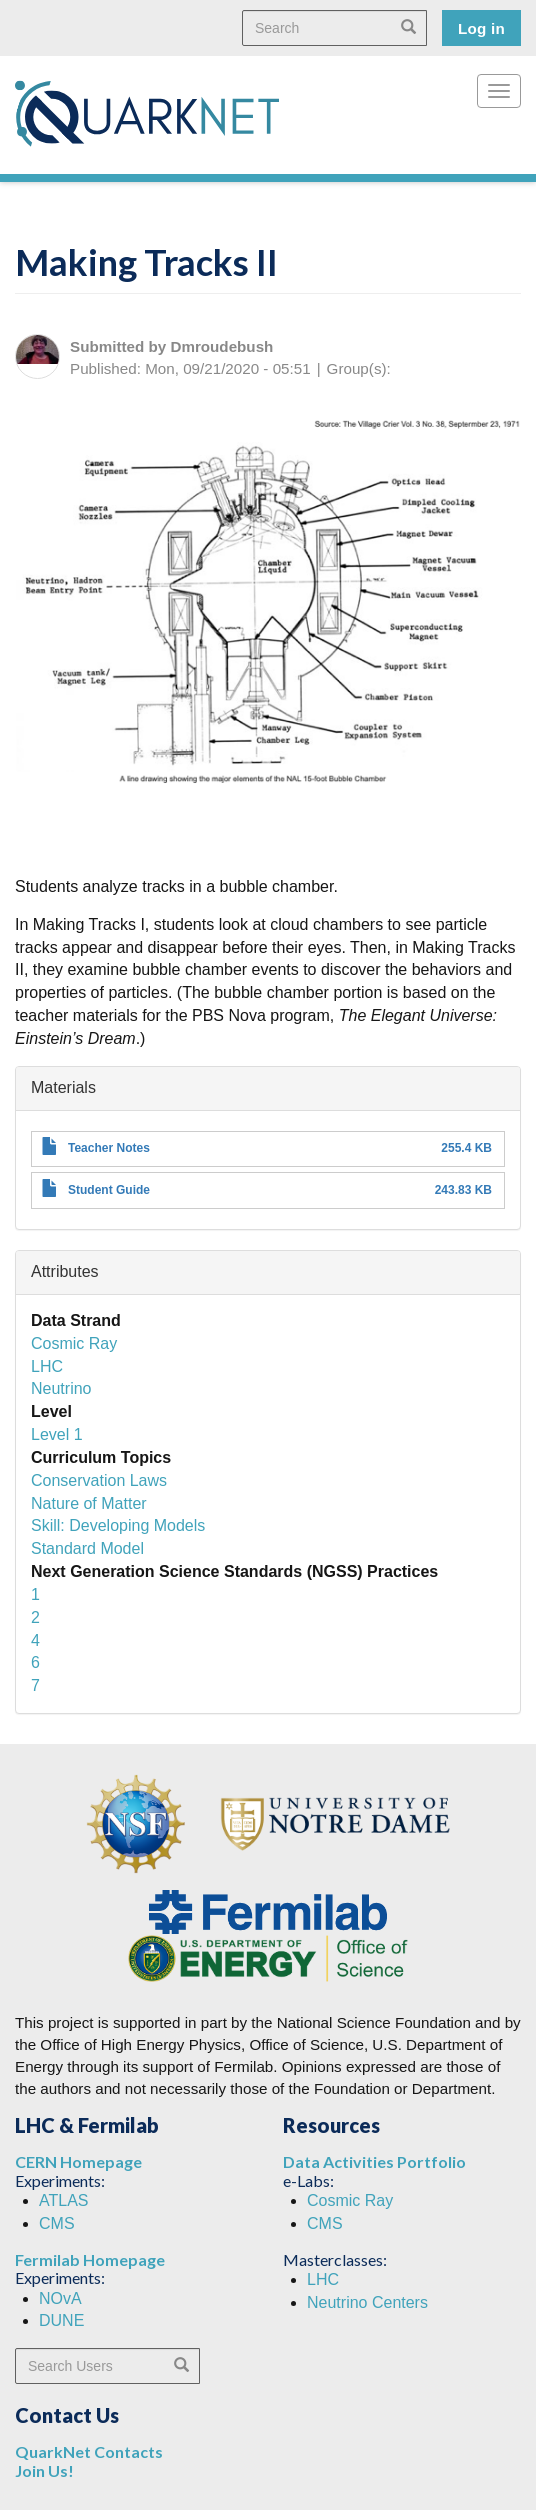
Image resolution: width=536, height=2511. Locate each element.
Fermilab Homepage (90, 2259)
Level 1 (57, 1434)
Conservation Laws (99, 1480)
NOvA (60, 2298)
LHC (47, 1366)
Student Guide (109, 1190)
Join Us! (44, 2470)
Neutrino (61, 1388)
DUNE (61, 2320)
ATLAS (64, 2200)
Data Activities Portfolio (374, 2161)
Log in (481, 28)
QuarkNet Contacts (89, 2451)
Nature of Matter (89, 1503)
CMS (57, 2223)
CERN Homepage (78, 2161)
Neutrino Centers (367, 2302)
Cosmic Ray (74, 1343)
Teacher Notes (109, 1148)
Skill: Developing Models (118, 1525)
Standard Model (87, 1548)
